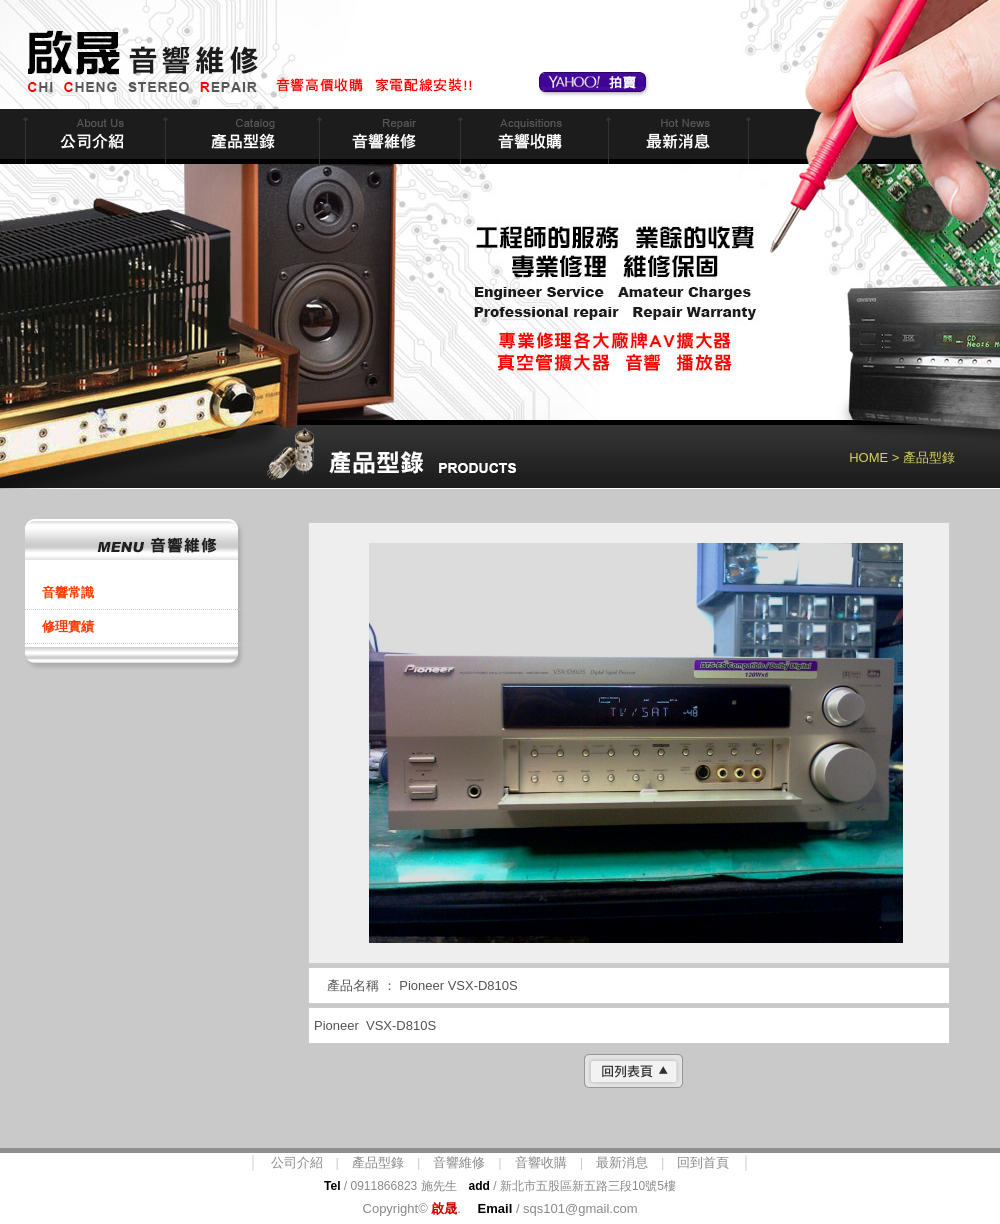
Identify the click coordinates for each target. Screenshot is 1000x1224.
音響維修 (387, 136)
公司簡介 (93, 136)
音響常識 (68, 592)
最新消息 (676, 136)
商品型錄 (240, 136)
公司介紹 (297, 1162)
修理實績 (68, 626)
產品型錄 (378, 1162)
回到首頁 (703, 1162)
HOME (868, 457)
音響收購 (532, 136)
